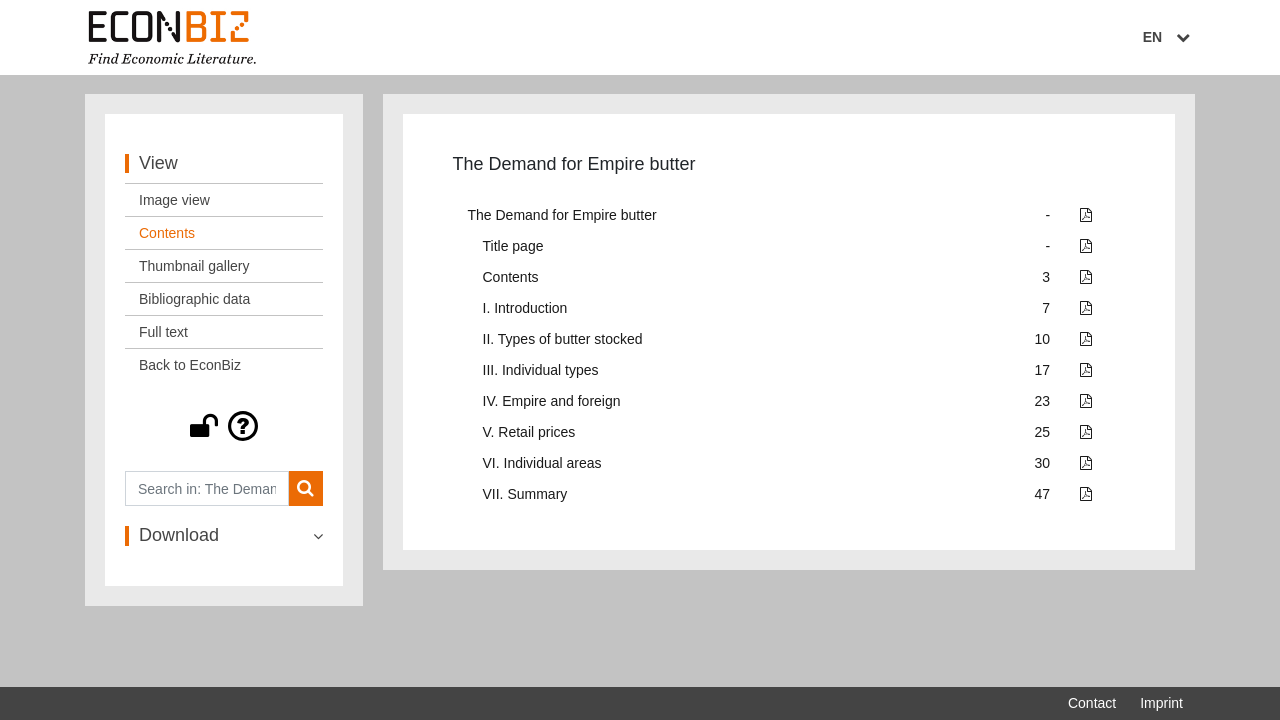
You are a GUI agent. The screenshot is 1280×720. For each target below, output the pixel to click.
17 (1043, 372)
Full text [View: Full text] (163, 334)
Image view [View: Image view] (174, 202)
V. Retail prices (529, 434)
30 (1043, 465)
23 (1043, 403)
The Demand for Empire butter (562, 217)
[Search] (305, 490)
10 (1043, 341)
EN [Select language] (1169, 37)
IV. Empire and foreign (552, 403)
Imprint (1161, 703)
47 (1043, 496)
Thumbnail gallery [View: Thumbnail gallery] (194, 268)
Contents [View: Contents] (167, 235)
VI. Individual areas (542, 465)
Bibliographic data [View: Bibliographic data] (194, 301)
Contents (511, 279)
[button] (224, 428)
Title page (513, 248)
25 (1043, 434)
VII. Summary (525, 496)
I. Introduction (525, 310)
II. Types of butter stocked (563, 341)
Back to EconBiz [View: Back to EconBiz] (190, 367)
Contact (1092, 703)
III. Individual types (541, 372)
